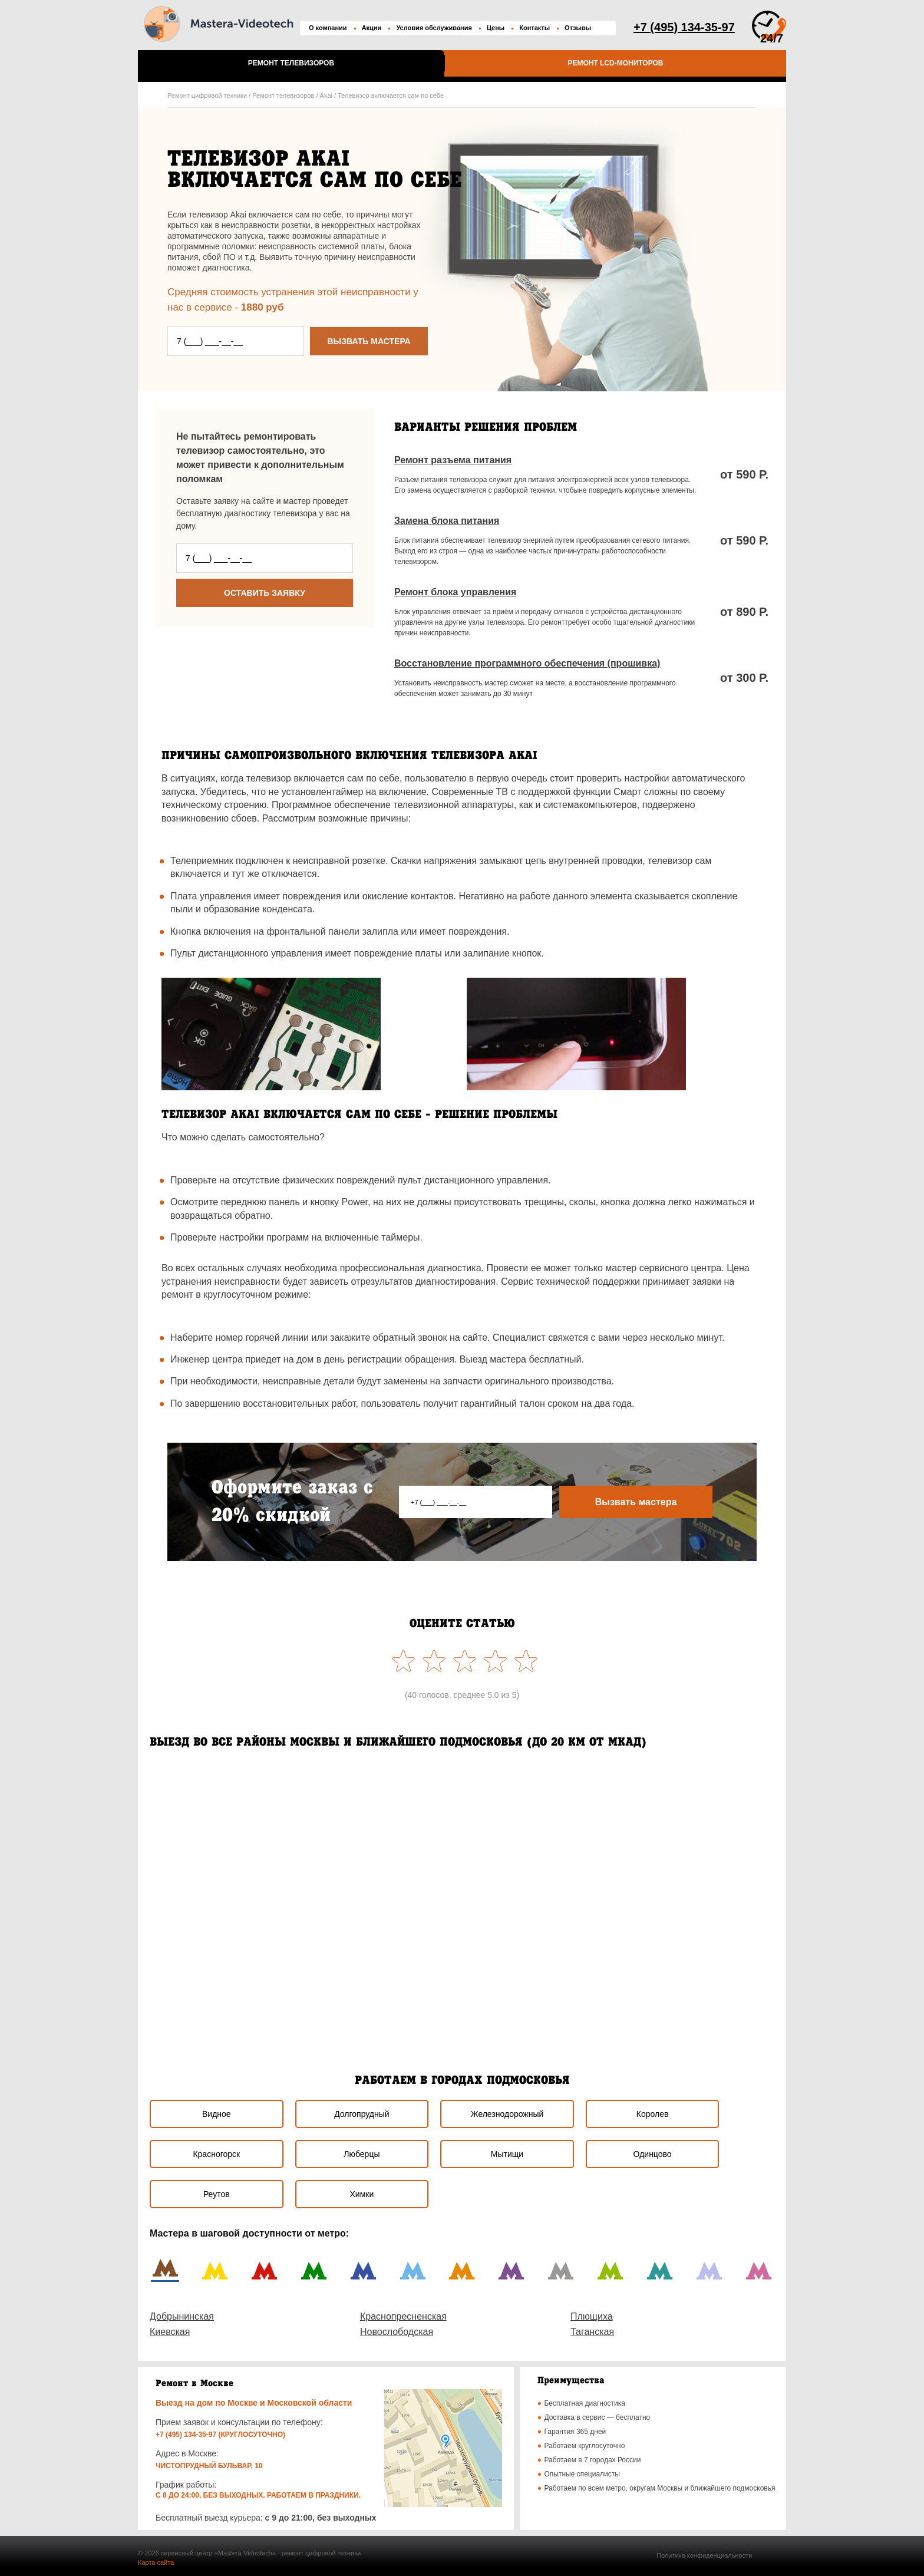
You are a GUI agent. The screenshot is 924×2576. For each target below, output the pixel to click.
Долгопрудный (361, 2114)
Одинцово (652, 2154)
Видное (216, 2114)
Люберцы (362, 2154)
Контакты (534, 27)
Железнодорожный (507, 2114)
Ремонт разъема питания (453, 460)
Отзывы (578, 27)
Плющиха (591, 2316)
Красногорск (216, 2154)
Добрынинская (182, 2316)
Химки (362, 2194)
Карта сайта (156, 2562)
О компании (328, 27)
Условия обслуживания (434, 27)
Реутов (216, 2194)
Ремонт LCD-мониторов (615, 63)
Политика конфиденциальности (704, 2555)
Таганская (592, 2332)
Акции (372, 27)
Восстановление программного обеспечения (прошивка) (527, 663)
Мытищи (507, 2154)
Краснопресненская (403, 2316)
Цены (495, 27)
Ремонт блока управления (455, 592)
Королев (652, 2114)
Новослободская (396, 2332)
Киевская (170, 2332)
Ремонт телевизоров (291, 63)
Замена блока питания (446, 521)
